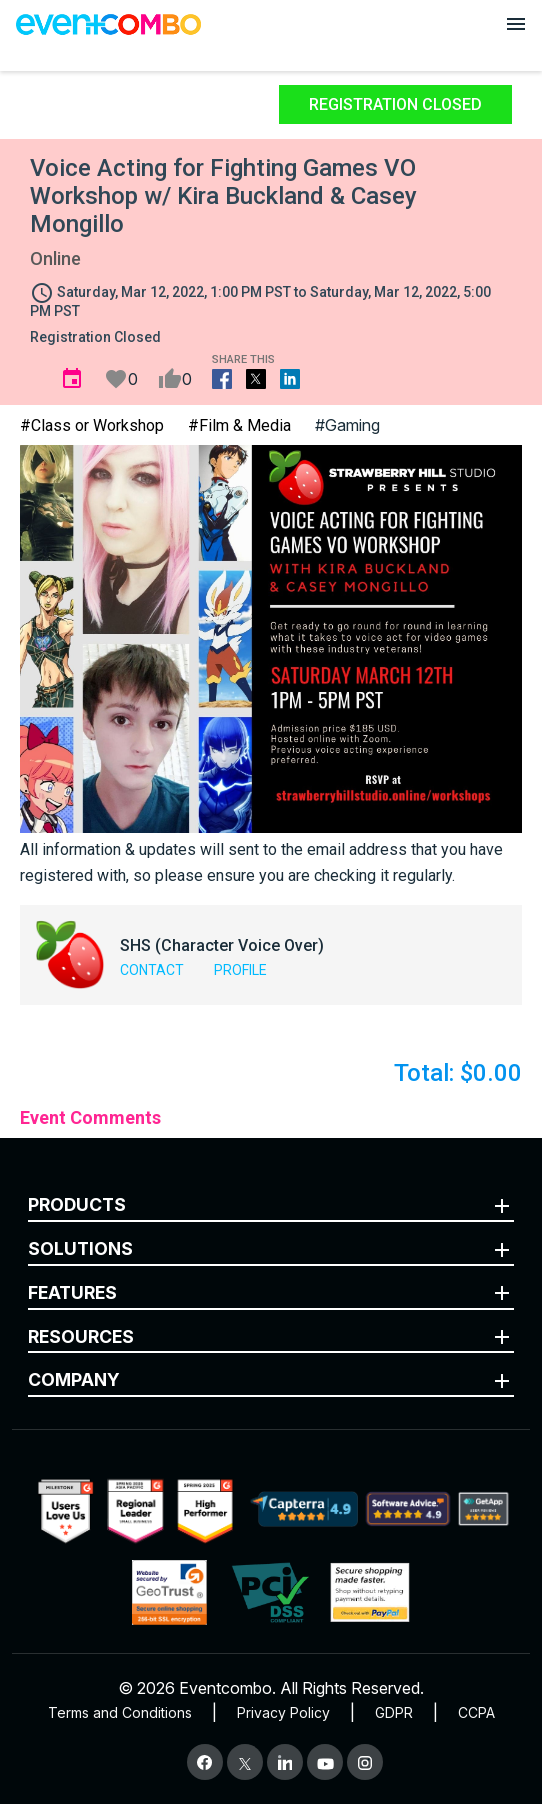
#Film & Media (239, 425)
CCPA (476, 1712)
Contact (152, 970)
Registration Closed (395, 104)
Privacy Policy (283, 1712)
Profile (240, 970)
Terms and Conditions (120, 1712)
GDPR (394, 1712)
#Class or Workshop (92, 425)
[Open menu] (516, 24)
